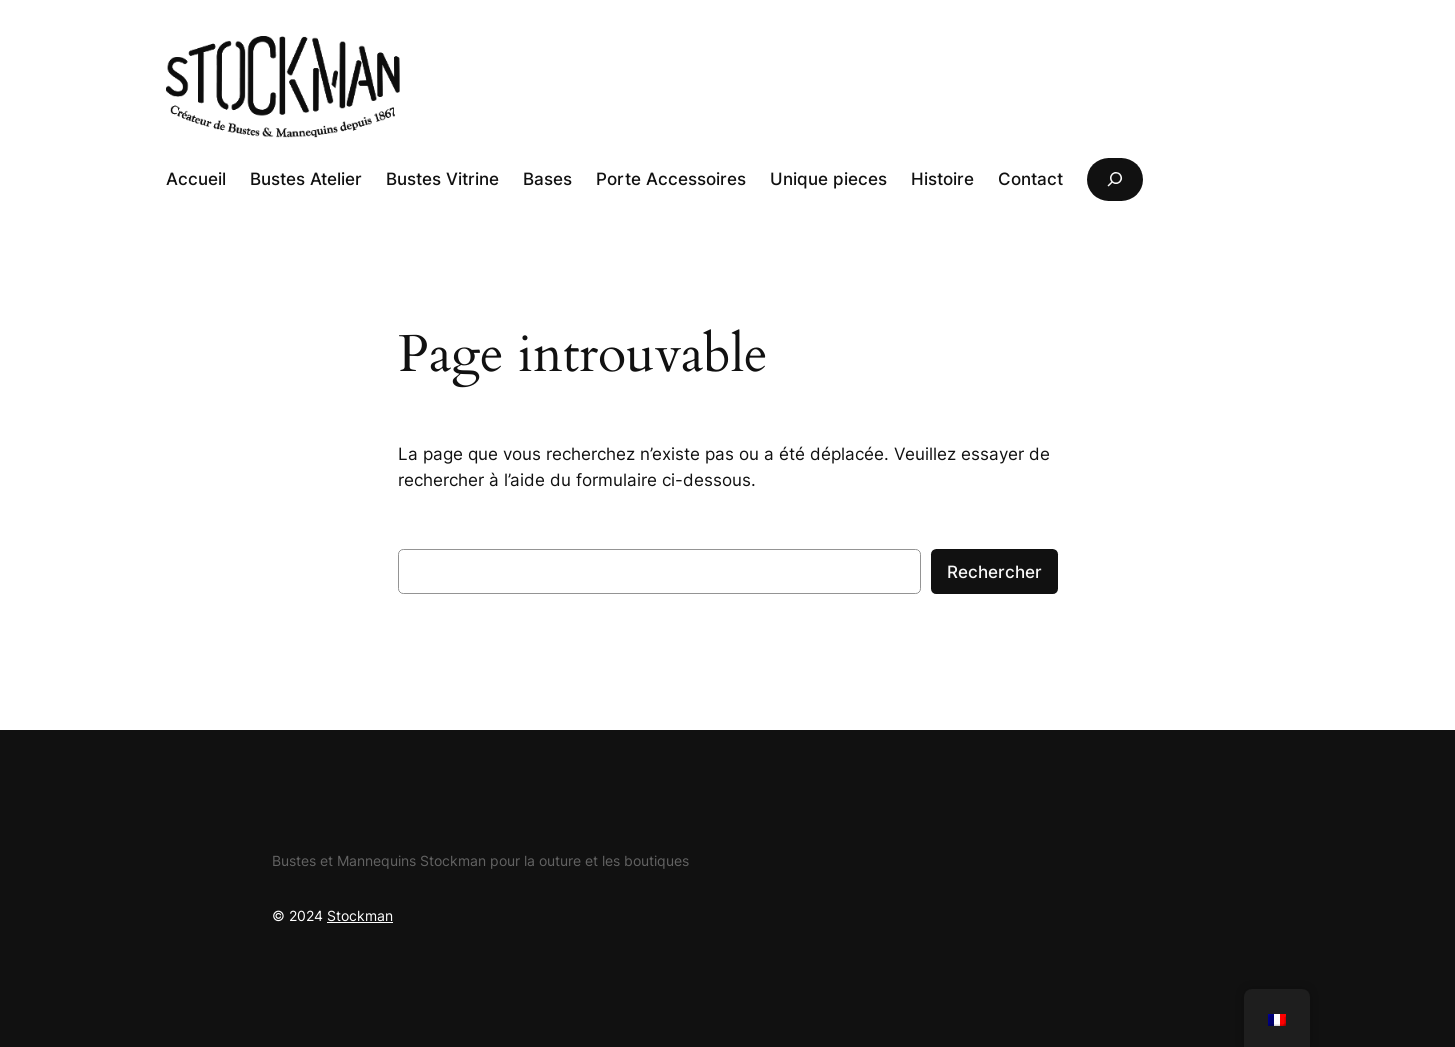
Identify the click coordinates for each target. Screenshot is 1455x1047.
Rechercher (994, 572)
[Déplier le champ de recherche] (1115, 179)
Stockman (360, 915)
